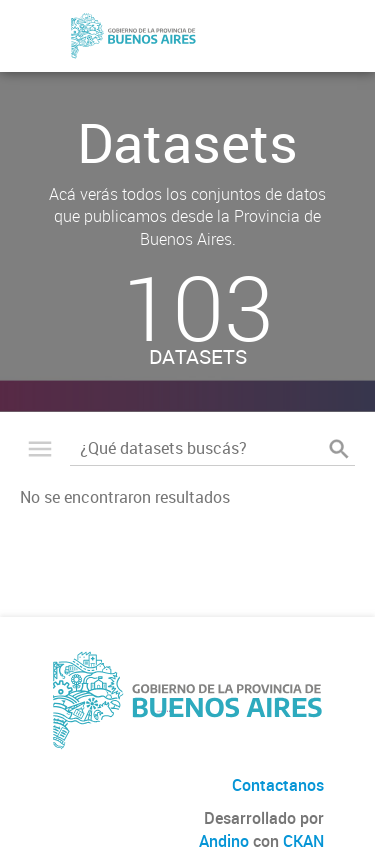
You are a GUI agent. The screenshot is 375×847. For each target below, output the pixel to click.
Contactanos (278, 785)
